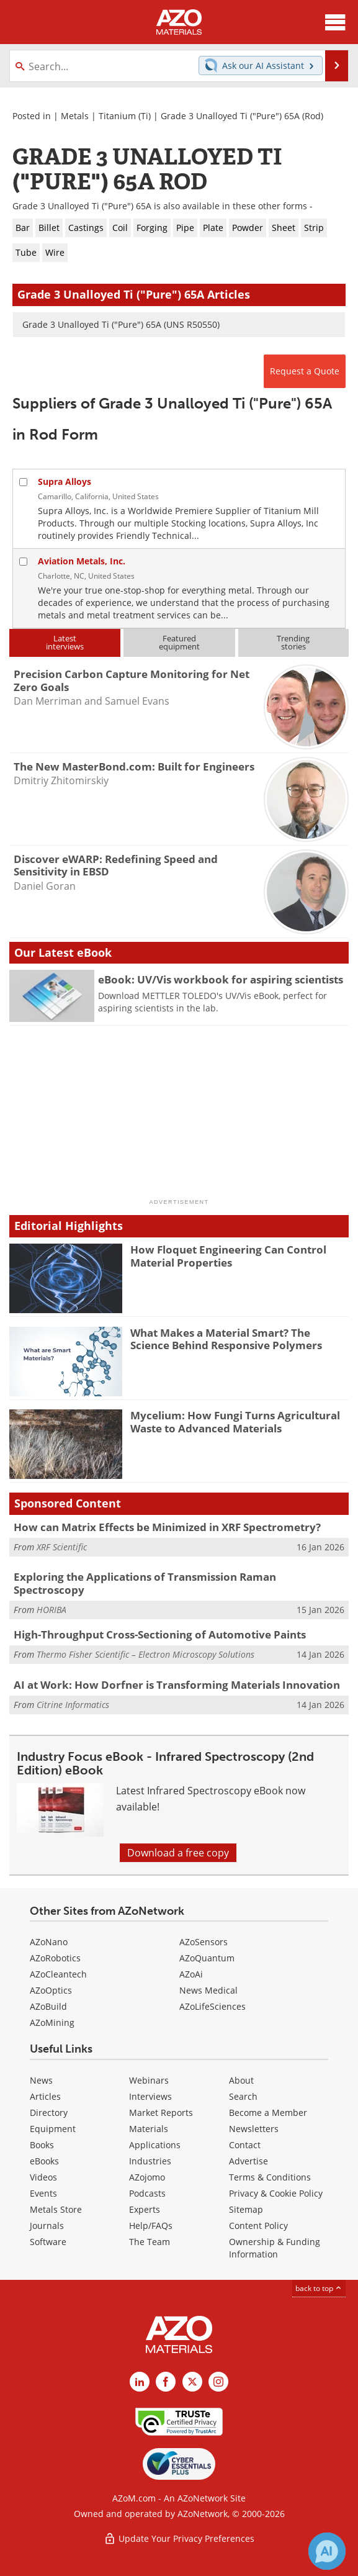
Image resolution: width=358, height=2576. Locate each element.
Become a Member (268, 2112)
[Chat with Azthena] (327, 2551)
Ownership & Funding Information (274, 2248)
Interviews (150, 2096)
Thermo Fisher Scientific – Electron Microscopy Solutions (145, 1654)
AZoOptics (51, 1990)
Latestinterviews (65, 642)
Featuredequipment (179, 642)
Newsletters (254, 2129)
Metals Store (56, 2209)
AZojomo (147, 2177)
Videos (43, 2177)
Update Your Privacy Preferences (179, 2538)
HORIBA (51, 1610)
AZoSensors (203, 1942)
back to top (318, 2288)
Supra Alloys (64, 481)
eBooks (44, 2161)
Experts (144, 2209)
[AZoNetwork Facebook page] (166, 2382)
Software (48, 2242)
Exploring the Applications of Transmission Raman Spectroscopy (145, 1583)
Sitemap (246, 2209)
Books (42, 2145)
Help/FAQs (150, 2225)
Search (243, 2096)
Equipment (53, 2129)
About (241, 2080)
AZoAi (191, 1974)
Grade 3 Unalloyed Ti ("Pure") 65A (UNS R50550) (121, 324)
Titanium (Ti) (125, 116)
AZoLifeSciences (212, 2006)
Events (43, 2193)
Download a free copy (178, 1853)
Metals (75, 116)
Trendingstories (293, 642)
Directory (49, 2112)
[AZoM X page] (192, 2382)
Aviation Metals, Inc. (81, 561)
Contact (245, 2145)
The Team (149, 2242)
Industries (150, 2161)
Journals (47, 2225)
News (41, 2080)
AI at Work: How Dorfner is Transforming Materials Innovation (177, 1685)
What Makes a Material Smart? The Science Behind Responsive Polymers (226, 1339)
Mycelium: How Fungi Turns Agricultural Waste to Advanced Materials (235, 1421)
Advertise (248, 2161)
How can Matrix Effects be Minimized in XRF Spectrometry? (167, 1527)
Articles (45, 2096)
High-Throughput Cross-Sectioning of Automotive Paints (160, 1634)
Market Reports (161, 2112)
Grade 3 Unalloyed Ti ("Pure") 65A (230, 116)
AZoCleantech (58, 1974)
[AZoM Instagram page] (218, 2382)
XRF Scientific (62, 1547)
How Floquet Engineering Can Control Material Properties (228, 1255)
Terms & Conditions (270, 2177)
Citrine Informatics (73, 1705)
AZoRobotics (55, 1958)
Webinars (149, 2080)
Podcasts (147, 2193)
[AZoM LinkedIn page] (140, 2382)
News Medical (208, 1990)
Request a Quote (304, 371)
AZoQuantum (207, 1958)
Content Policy (258, 2225)
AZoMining (52, 2022)
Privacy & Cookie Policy (276, 2193)
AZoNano (49, 1942)
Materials (148, 2129)
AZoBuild (48, 2006)
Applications (155, 2145)
